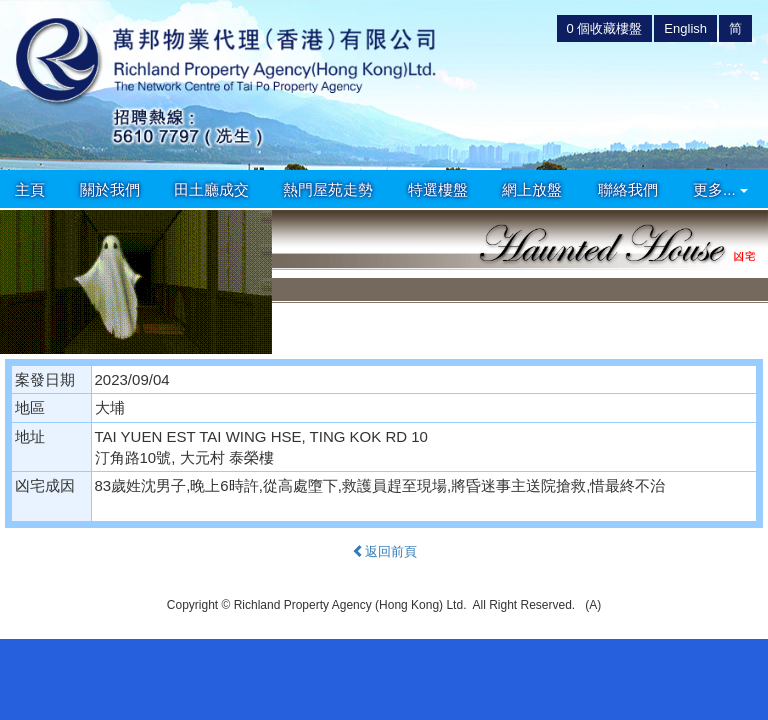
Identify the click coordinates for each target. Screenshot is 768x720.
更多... (720, 189)
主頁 (30, 189)
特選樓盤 (438, 189)
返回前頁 (384, 551)
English (685, 28)
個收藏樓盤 (605, 28)
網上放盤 (532, 189)
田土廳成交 (211, 189)
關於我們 (110, 189)
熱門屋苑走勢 (328, 189)
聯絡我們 (628, 189)
